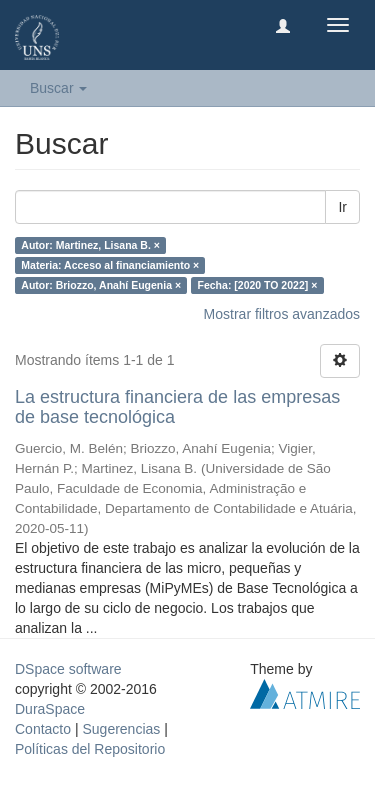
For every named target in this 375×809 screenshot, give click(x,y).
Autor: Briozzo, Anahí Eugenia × (101, 285)
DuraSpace (50, 709)
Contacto (43, 729)
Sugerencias (121, 729)
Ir (342, 207)
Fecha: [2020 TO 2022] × (258, 285)
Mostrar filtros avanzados (282, 314)
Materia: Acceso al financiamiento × (110, 265)
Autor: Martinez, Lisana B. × (90, 245)
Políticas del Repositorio (90, 749)
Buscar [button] (58, 88)
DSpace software (68, 669)
